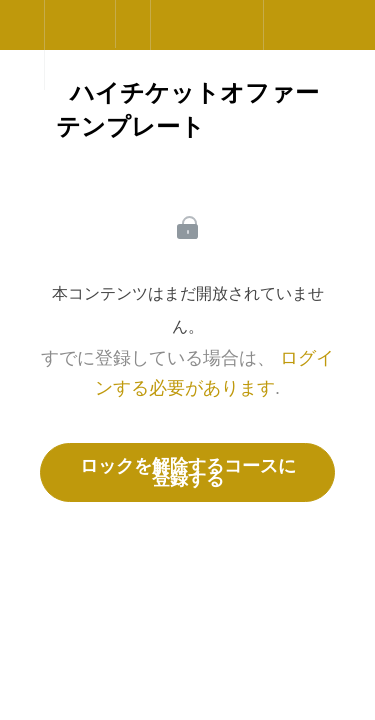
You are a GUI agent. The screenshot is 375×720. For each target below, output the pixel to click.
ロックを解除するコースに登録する (188, 472)
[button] (22, 35)
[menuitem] (79, 45)
